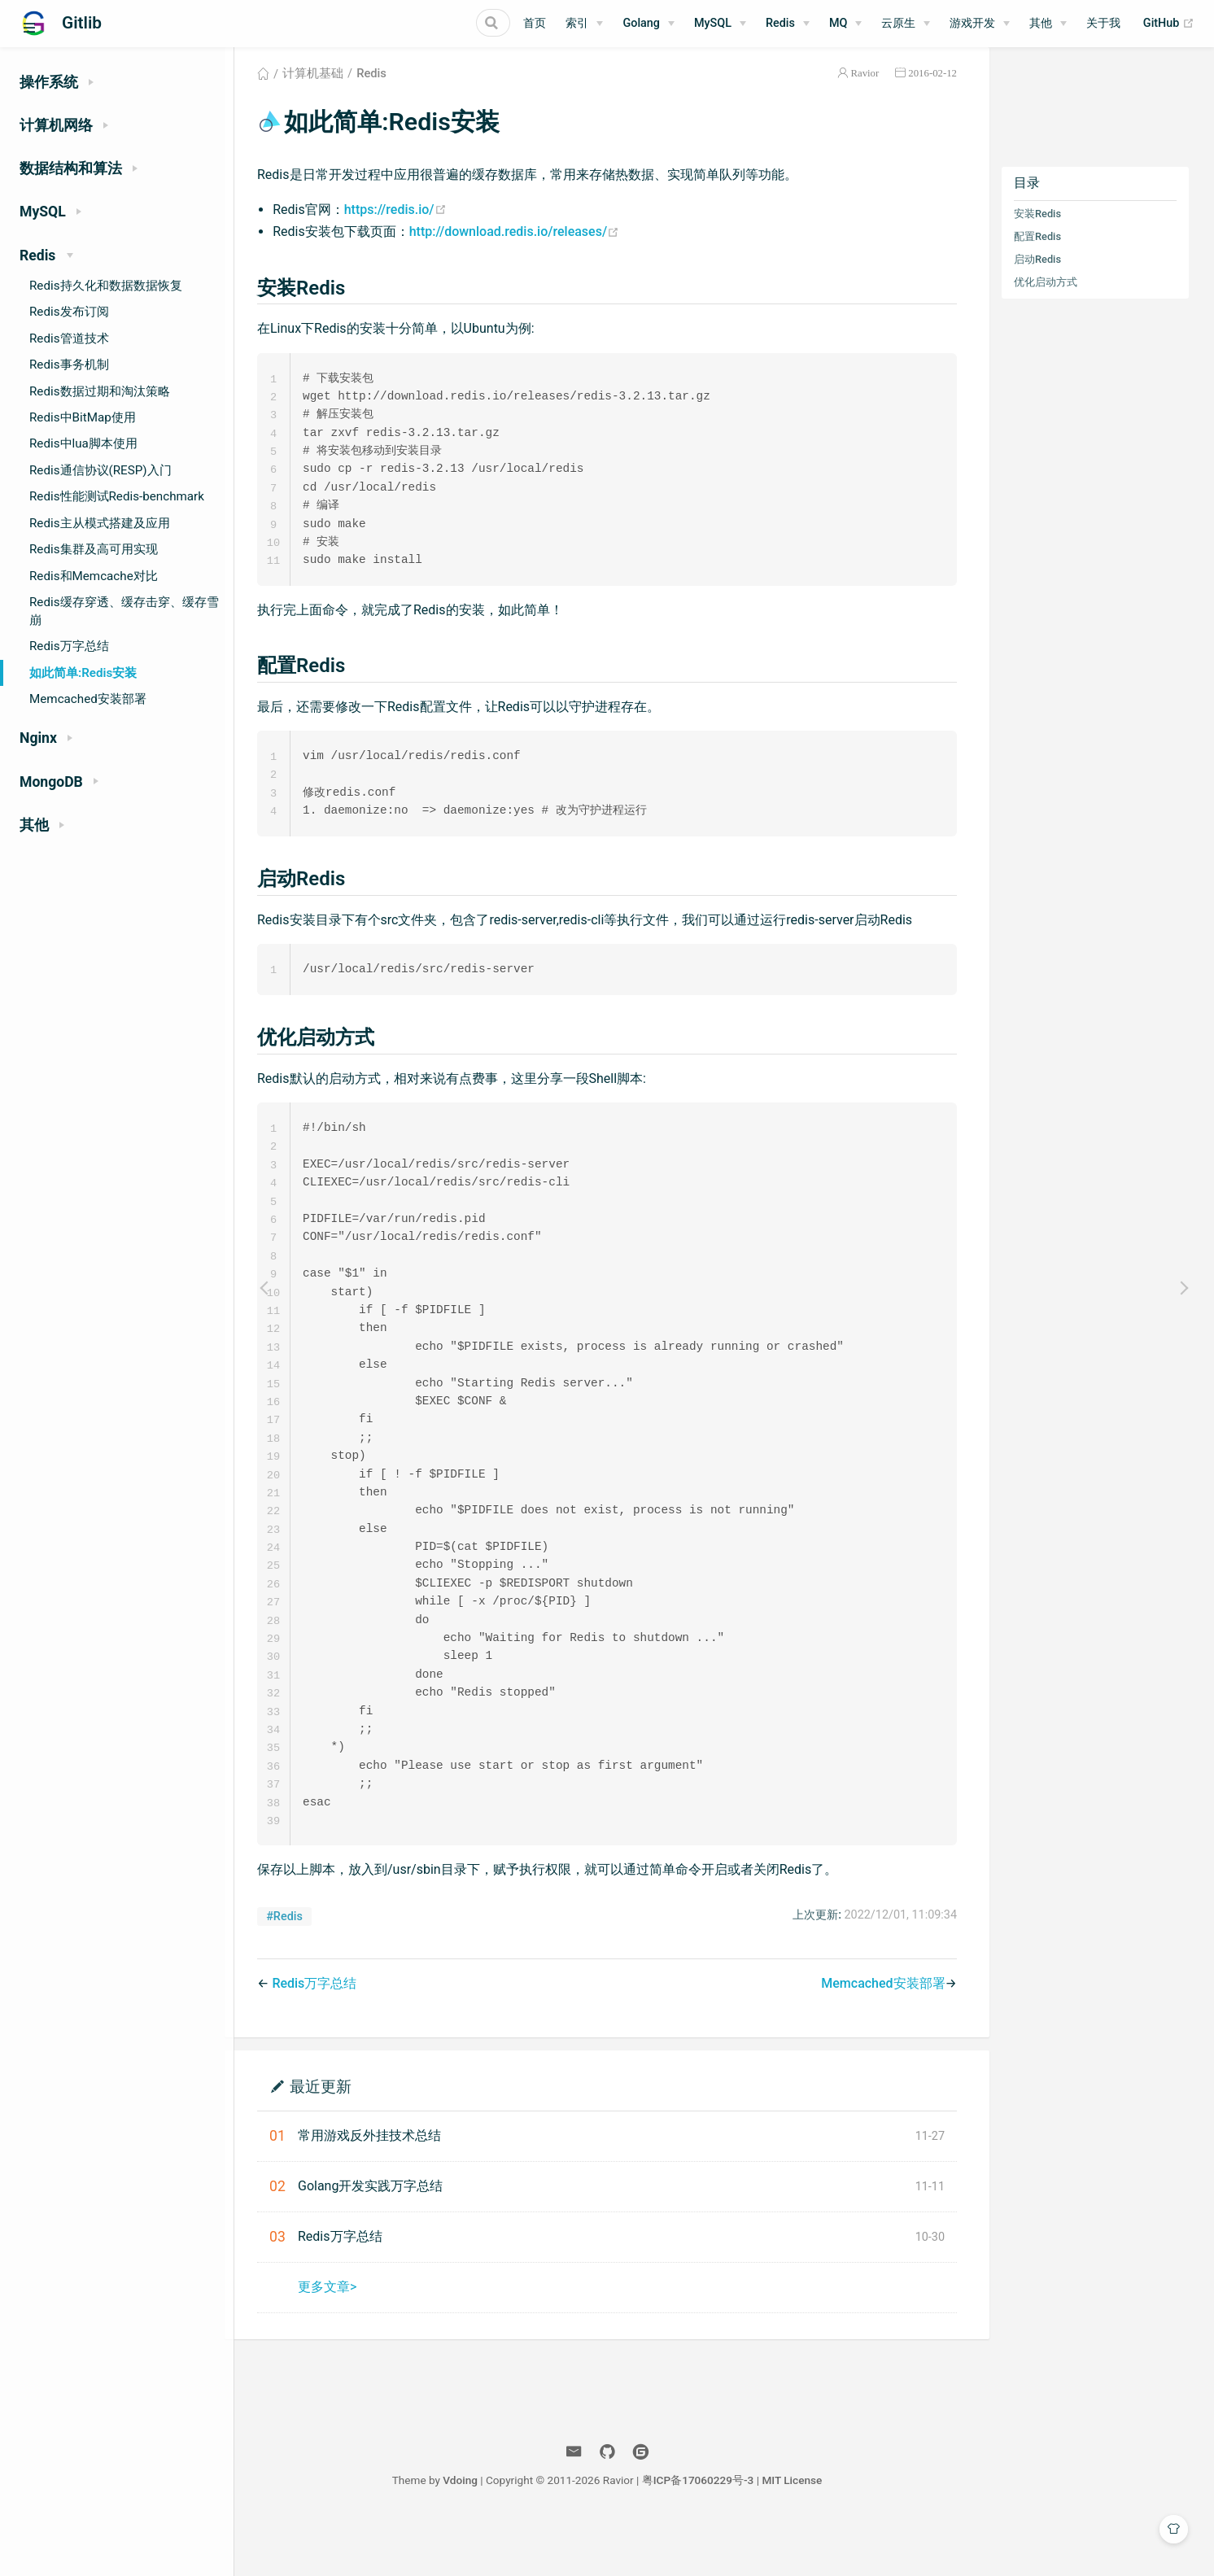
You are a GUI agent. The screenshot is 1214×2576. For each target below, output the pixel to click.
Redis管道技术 (69, 338)
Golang (641, 23)
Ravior (885, 92)
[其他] (1048, 24)
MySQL (712, 23)
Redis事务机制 (69, 364)
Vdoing (577, 2533)
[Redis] (788, 24)
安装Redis (1057, 233)
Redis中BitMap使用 (82, 417)
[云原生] (905, 24)
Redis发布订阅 (69, 311)
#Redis (305, 1970)
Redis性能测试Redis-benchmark (116, 496)
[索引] (584, 24)
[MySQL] (720, 24)
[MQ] (845, 24)
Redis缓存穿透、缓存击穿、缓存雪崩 (124, 611)
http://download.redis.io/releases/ (535, 251)
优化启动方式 (1066, 301)
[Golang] (648, 24)
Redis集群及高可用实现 (93, 549)
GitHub (1168, 24)
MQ (838, 23)
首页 (534, 23)
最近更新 (342, 2139)
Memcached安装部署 (87, 699)
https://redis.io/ (416, 229)
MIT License (909, 2533)
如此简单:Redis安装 (83, 673)
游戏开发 (972, 23)
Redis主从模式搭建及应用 (99, 523)
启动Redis (1057, 279)
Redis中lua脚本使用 (83, 443)
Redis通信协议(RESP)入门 (100, 470)
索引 (577, 23)
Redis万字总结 (69, 646)
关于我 (1103, 23)
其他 (1040, 23)
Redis (780, 23)
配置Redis (1057, 256)
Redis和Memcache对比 (93, 576)
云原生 (898, 23)
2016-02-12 (953, 92)
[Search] (428, 23)
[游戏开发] (980, 24)
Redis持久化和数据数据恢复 (105, 285)
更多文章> (347, 2340)
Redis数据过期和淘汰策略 (99, 391)
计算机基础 (333, 92)
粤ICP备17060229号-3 (815, 2533)
